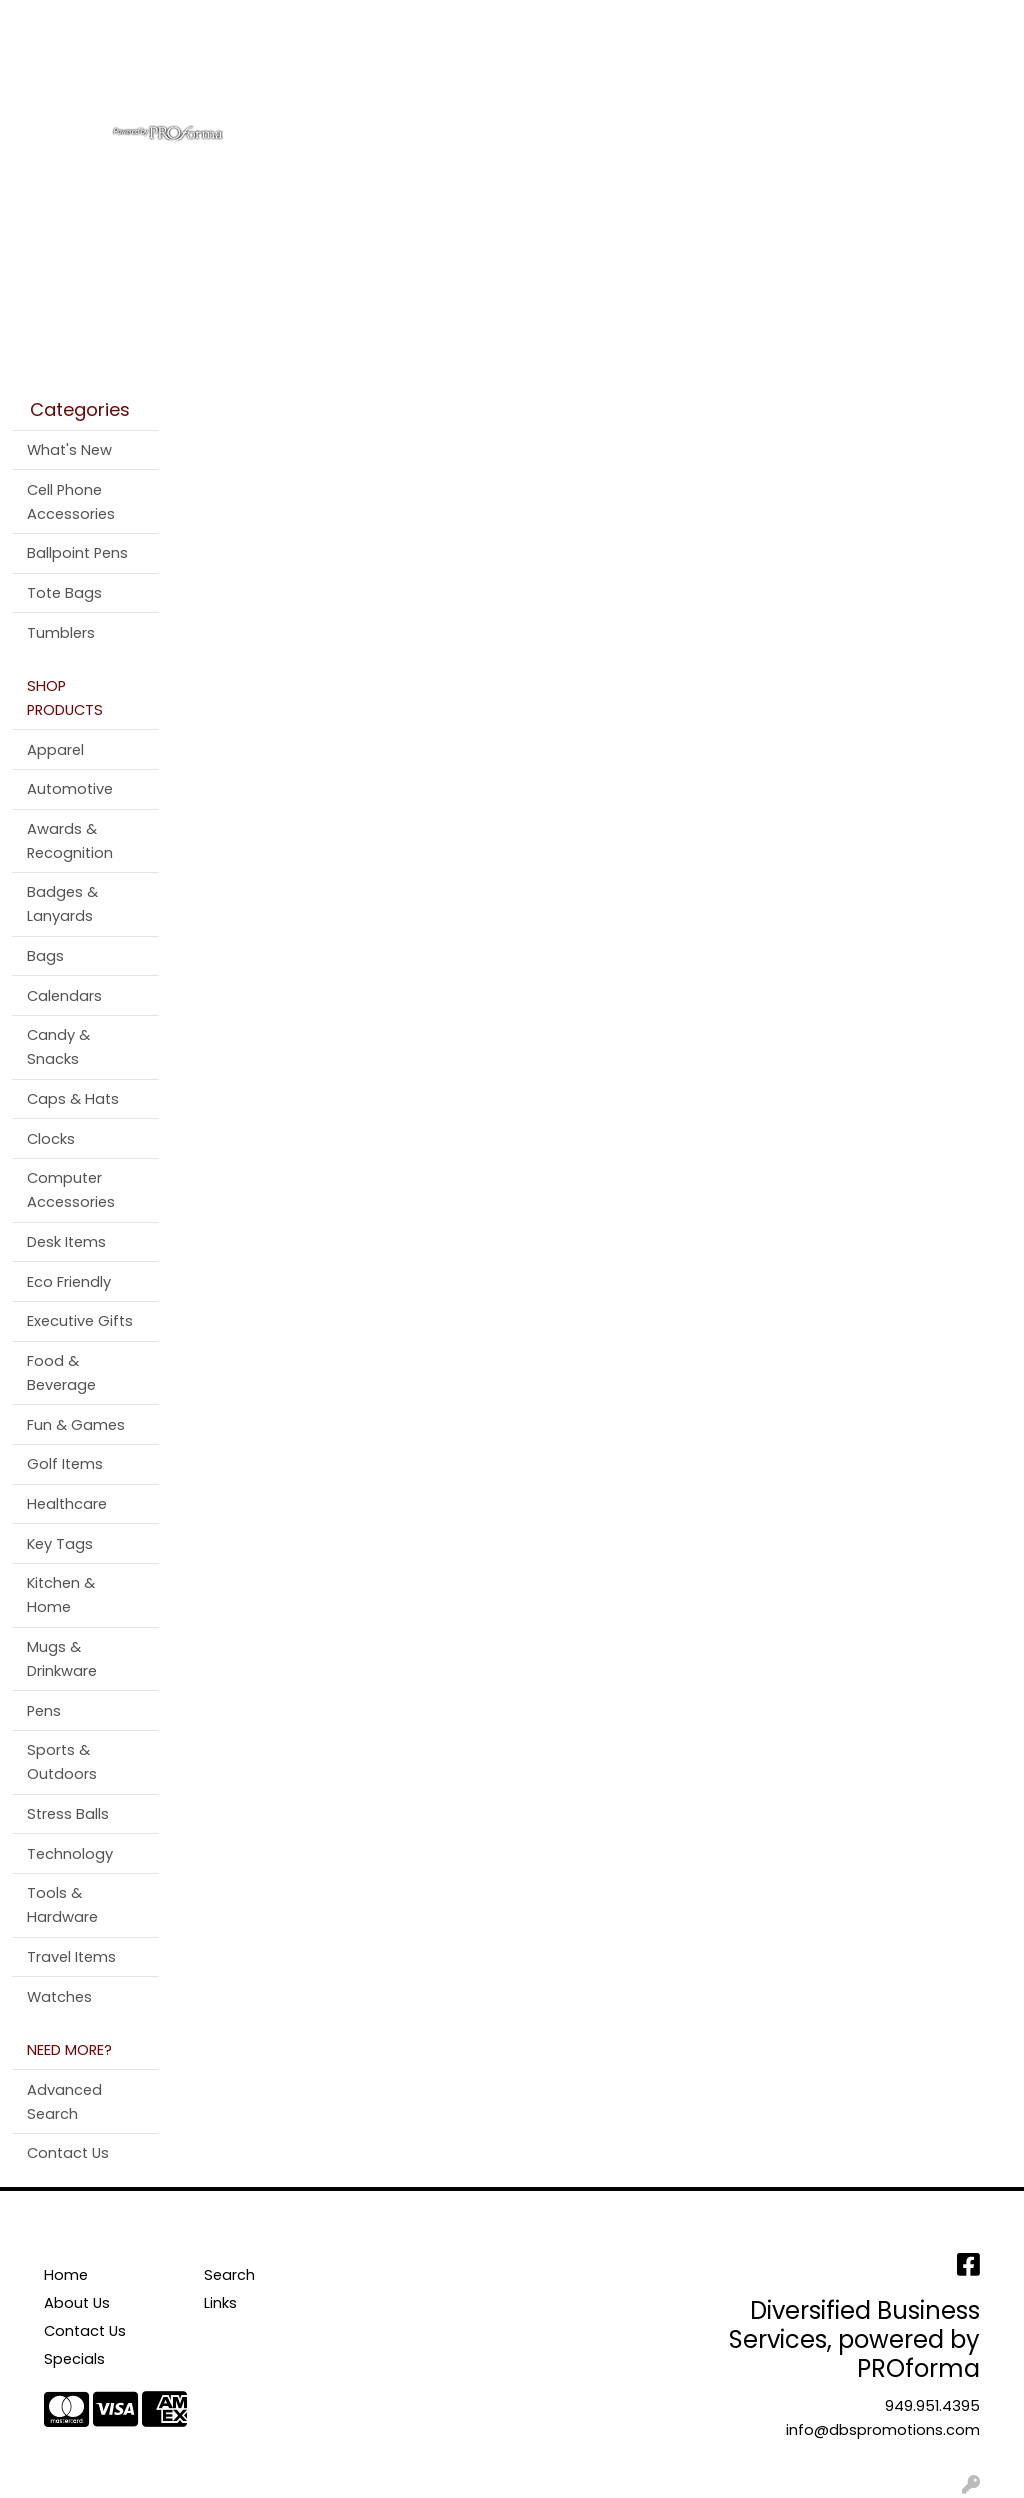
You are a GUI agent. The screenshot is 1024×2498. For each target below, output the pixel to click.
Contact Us (209, 21)
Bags (415, 88)
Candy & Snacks (58, 1047)
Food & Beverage (61, 1373)
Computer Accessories (71, 1190)
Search (745, 21)
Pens (869, 88)
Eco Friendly (69, 1282)
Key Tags (60, 1544)
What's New (69, 450)
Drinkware (507, 88)
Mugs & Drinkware (62, 1659)
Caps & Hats (73, 1099)
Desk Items (66, 1242)
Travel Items (71, 1957)
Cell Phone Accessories (71, 502)
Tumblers (61, 633)
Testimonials (317, 21)
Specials (74, 2359)
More (938, 88)
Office (602, 88)
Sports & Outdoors (62, 1762)
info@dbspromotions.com (883, 2430)
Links (220, 2303)
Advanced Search (64, 2102)
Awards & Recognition (70, 841)
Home (42, 21)
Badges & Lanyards (62, 904)
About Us (115, 21)
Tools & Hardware (62, 1905)
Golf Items (65, 1464)
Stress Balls (68, 1814)
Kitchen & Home (61, 1595)
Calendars (64, 996)
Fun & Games (76, 1425)
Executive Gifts (80, 1321)
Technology (70, 1854)
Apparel (333, 88)
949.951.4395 (932, 2406)
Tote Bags (64, 593)
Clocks (51, 1139)
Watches (59, 1997)
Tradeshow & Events (739, 88)
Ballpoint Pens (77, 553)
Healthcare (67, 1504)
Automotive (70, 789)
